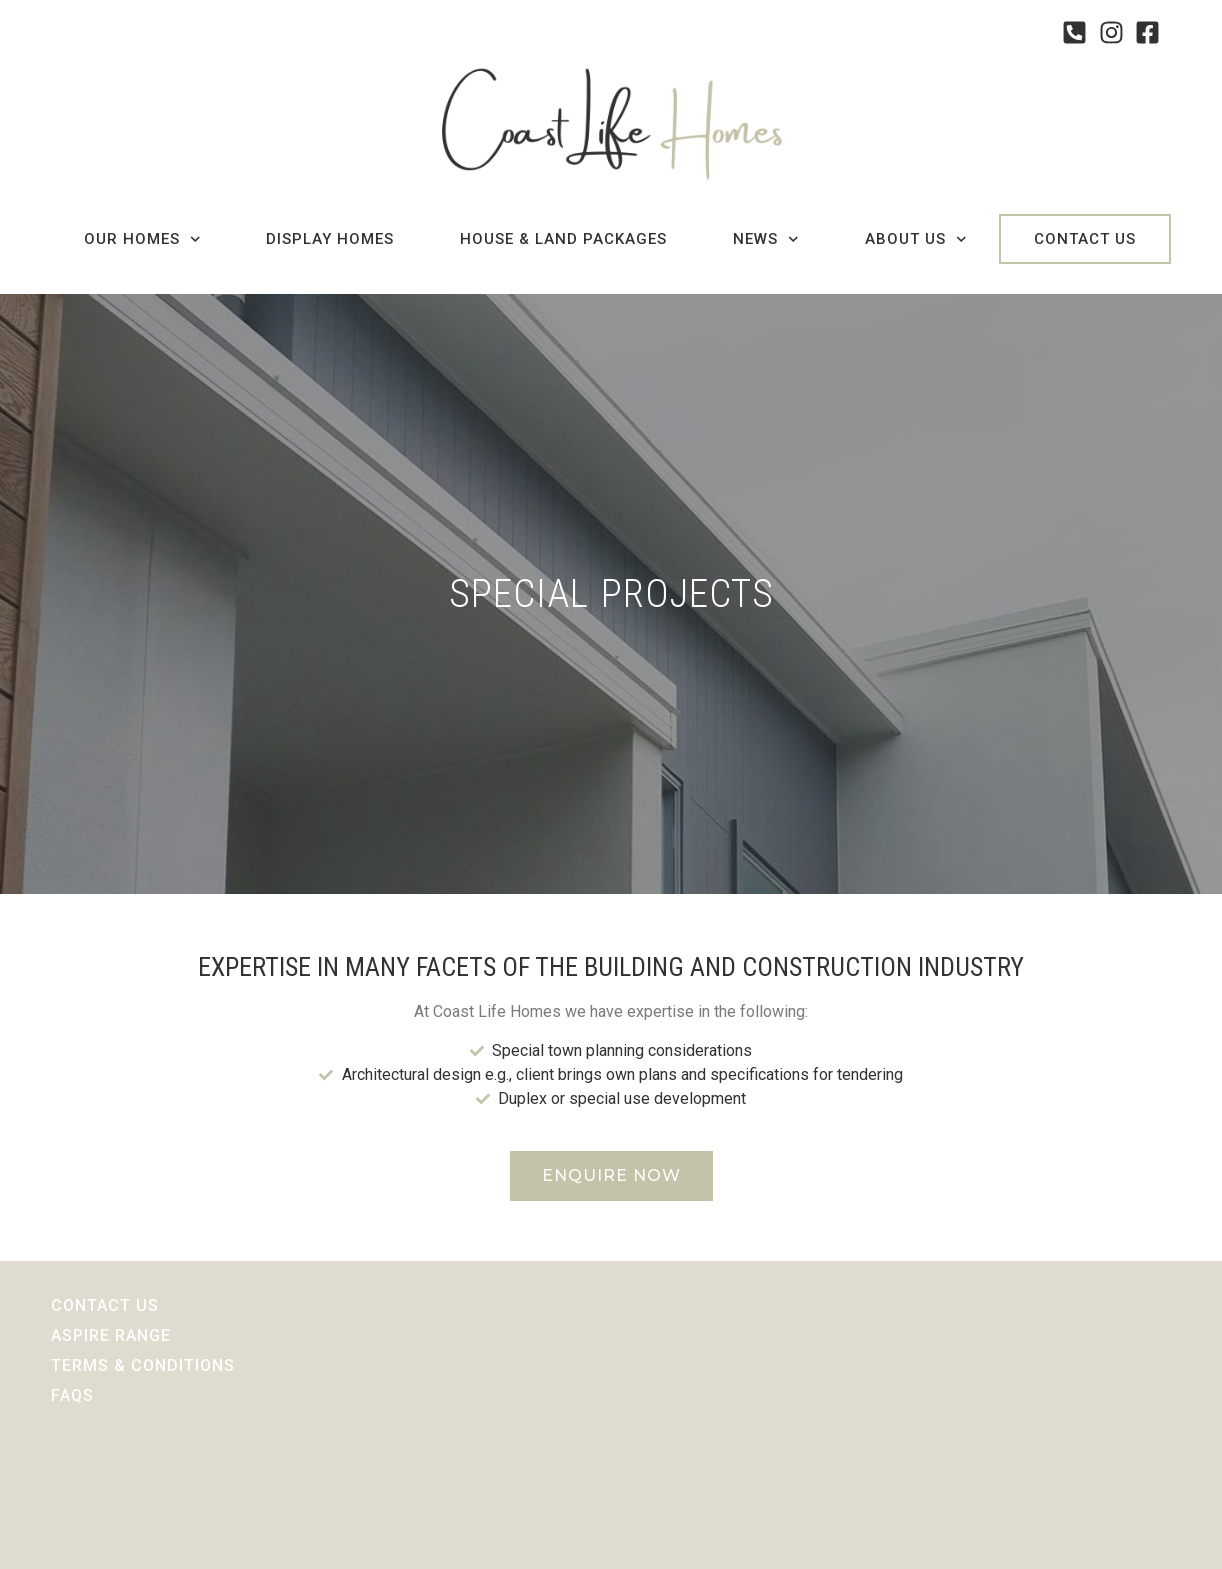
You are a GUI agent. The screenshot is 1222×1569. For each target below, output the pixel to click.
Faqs (72, 1395)
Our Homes (142, 239)
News (766, 239)
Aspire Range (111, 1335)
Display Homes (330, 239)
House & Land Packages (563, 239)
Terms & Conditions (143, 1365)
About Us (916, 239)
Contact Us (1085, 239)
